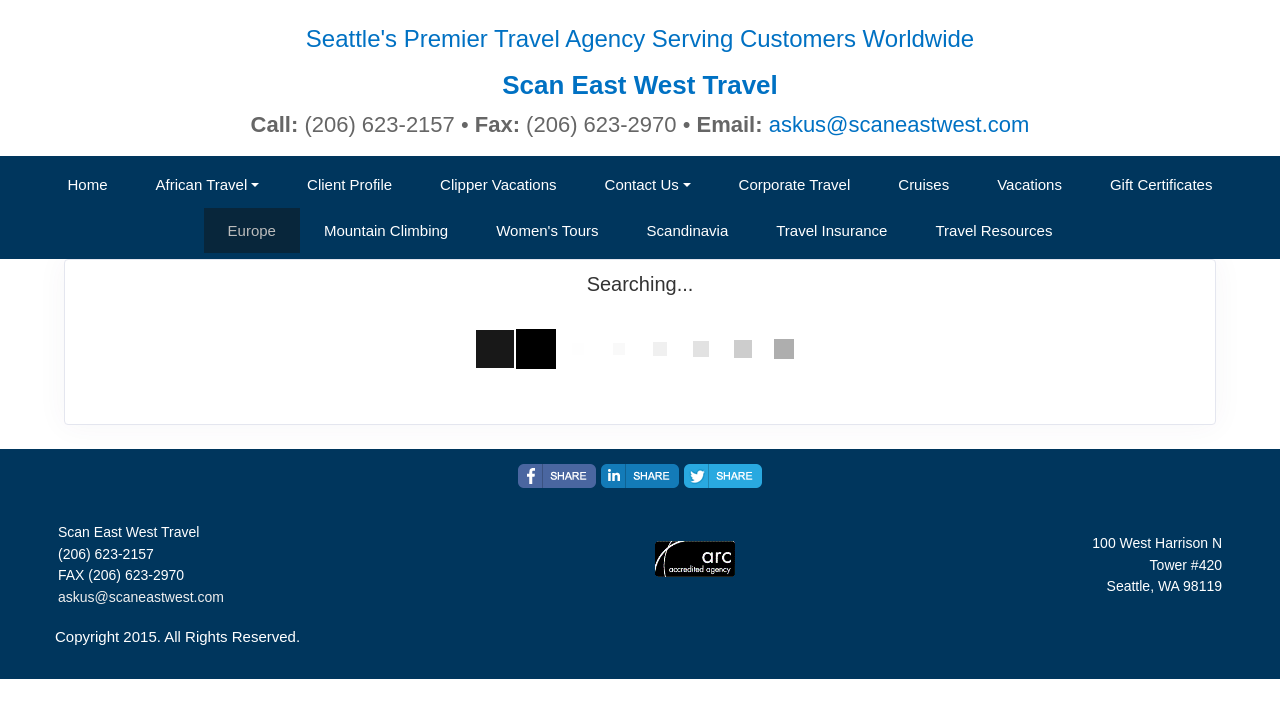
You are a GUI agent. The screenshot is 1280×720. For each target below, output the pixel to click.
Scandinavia (688, 230)
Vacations (1029, 184)
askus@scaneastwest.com (899, 124)
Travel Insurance (831, 230)
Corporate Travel (795, 184)
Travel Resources (993, 230)
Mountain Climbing (386, 230)
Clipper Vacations (498, 184)
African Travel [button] (202, 184)
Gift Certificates (1161, 184)
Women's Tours (547, 230)
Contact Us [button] (642, 184)
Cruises (923, 184)
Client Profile (349, 184)
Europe (252, 230)
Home (88, 184)
